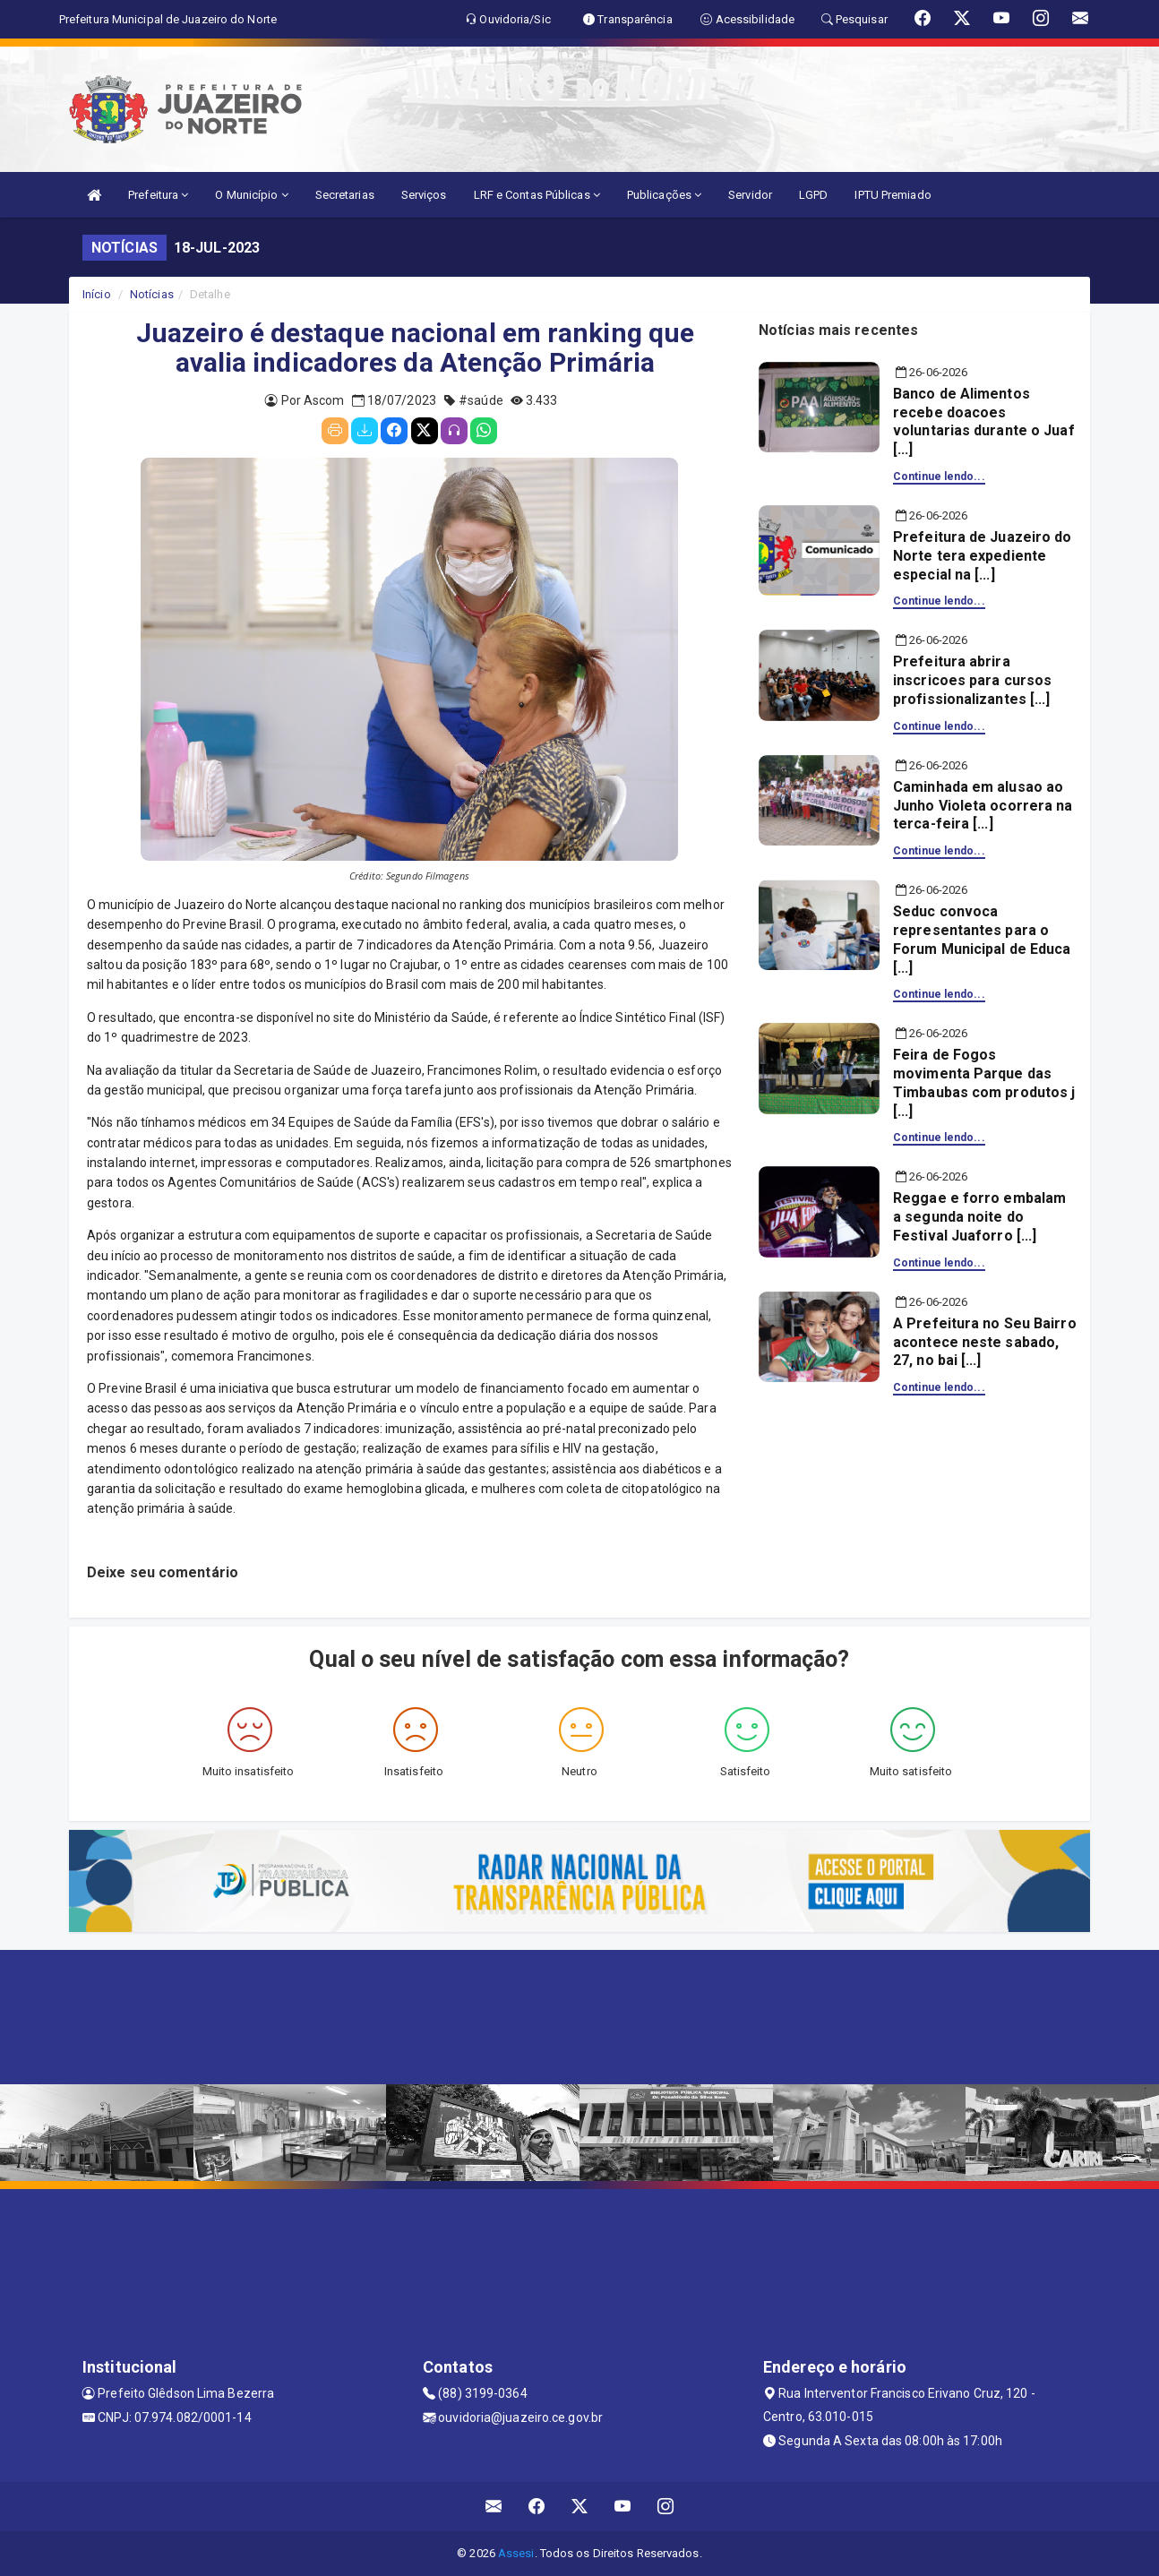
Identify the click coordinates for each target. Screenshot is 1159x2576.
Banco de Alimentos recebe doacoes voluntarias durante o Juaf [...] (984, 421)
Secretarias (344, 195)
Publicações (664, 195)
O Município (251, 195)
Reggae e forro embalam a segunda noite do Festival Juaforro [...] (979, 1216)
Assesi (516, 2553)
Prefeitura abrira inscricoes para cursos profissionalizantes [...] (972, 680)
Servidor (750, 195)
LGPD (813, 195)
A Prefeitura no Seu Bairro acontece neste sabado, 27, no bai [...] (985, 1342)
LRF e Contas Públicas (537, 195)
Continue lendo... (939, 476)
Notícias (152, 294)
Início (96, 294)
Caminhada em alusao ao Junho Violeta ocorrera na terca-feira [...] (983, 805)
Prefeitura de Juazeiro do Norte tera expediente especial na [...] (982, 555)
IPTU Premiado (892, 195)
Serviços (424, 195)
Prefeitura (158, 195)
